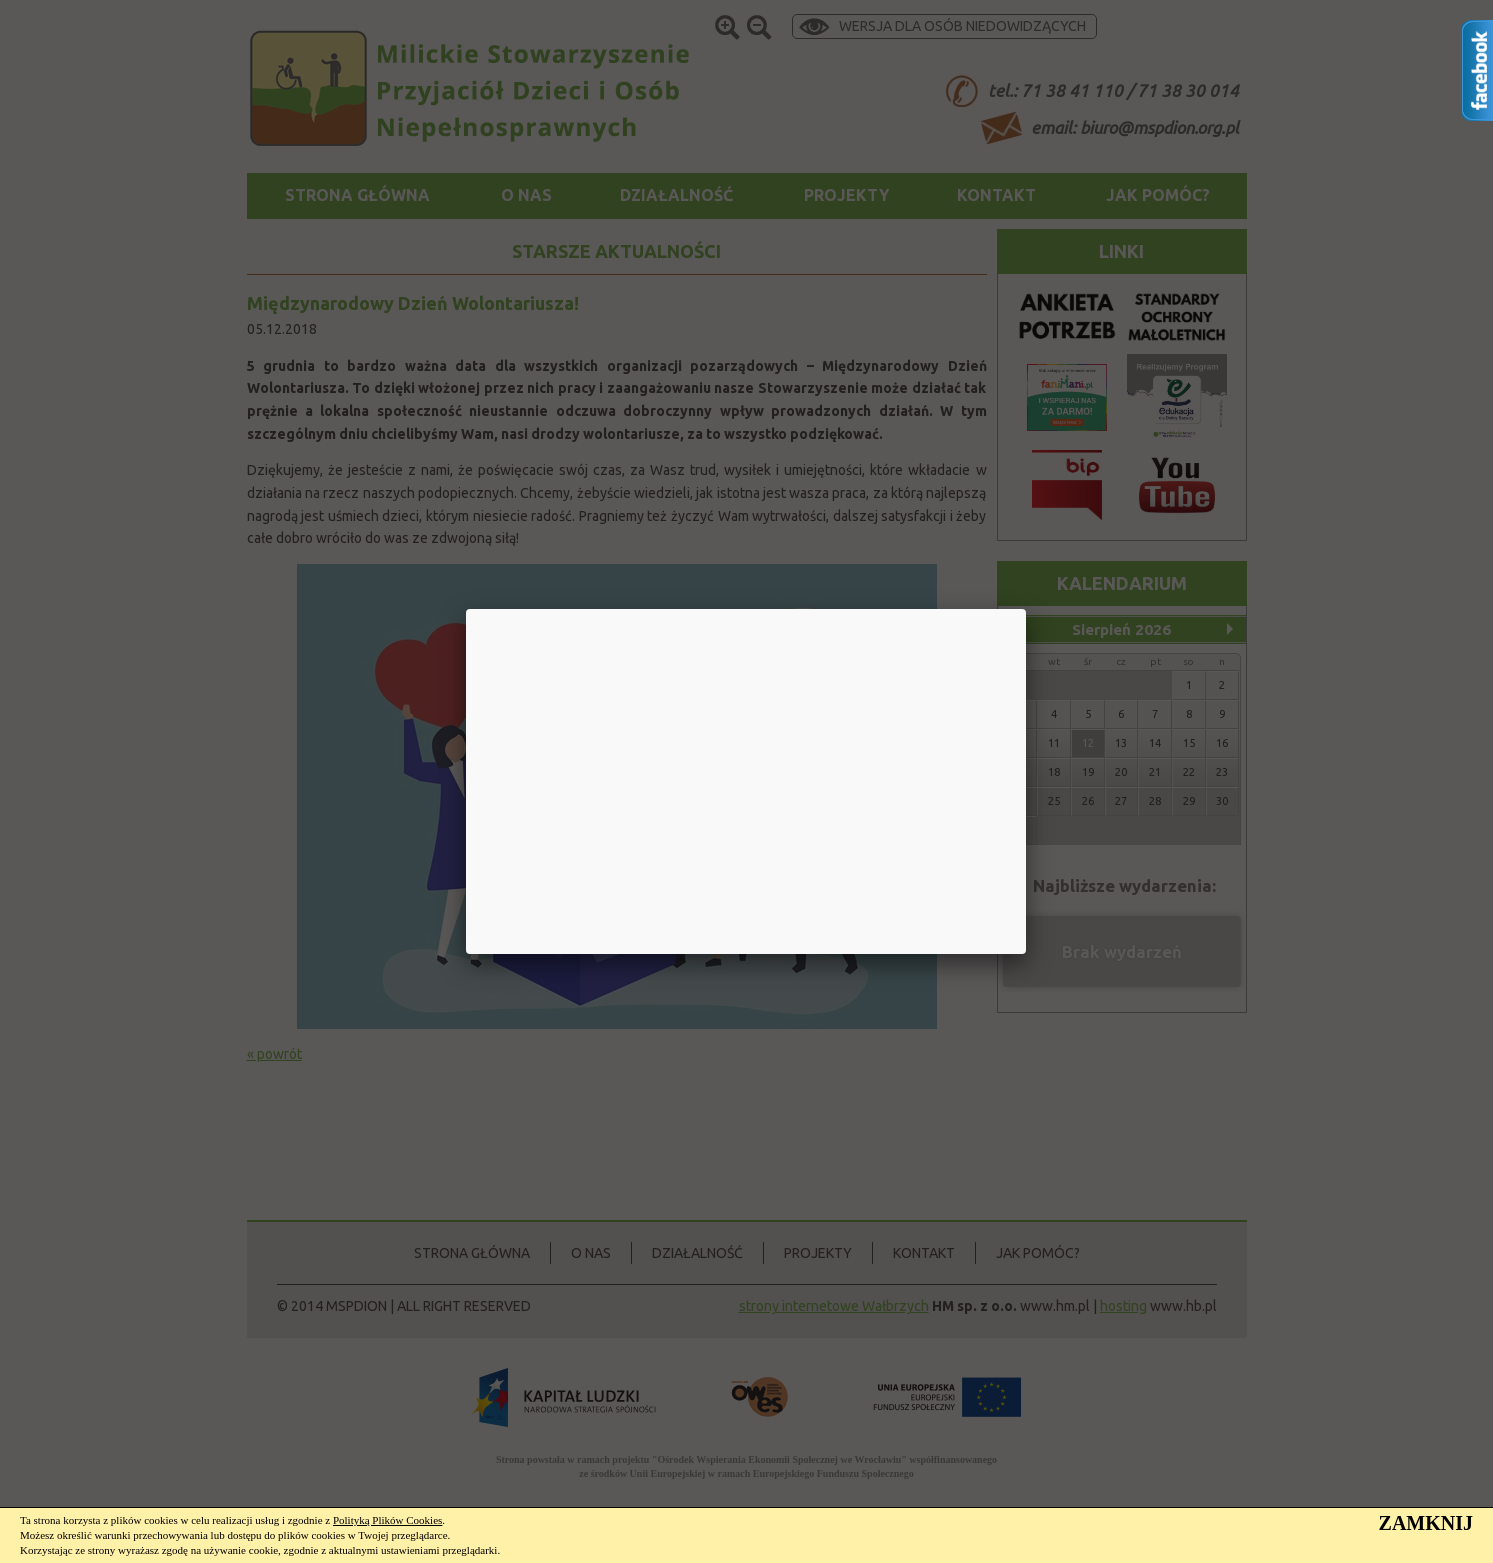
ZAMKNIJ (1426, 1523)
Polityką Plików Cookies (387, 1520)
